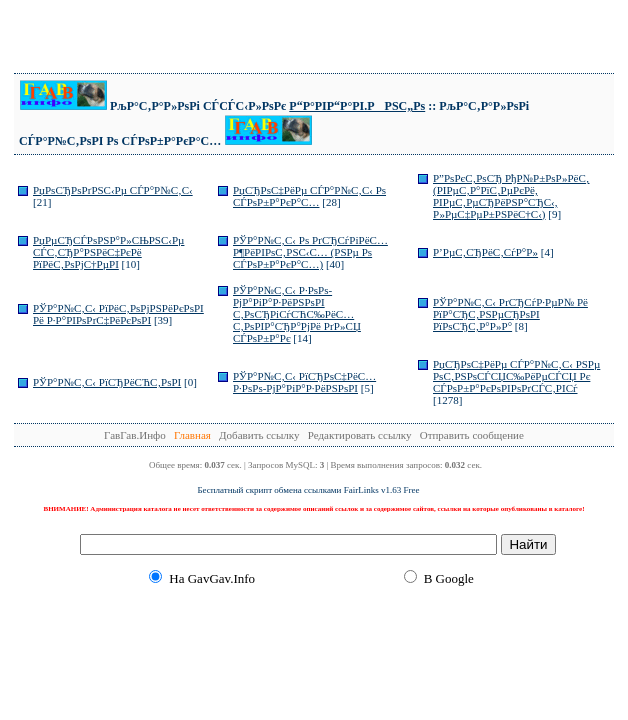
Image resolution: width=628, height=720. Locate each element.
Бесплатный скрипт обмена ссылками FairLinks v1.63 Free (308, 490)
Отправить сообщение (472, 435)
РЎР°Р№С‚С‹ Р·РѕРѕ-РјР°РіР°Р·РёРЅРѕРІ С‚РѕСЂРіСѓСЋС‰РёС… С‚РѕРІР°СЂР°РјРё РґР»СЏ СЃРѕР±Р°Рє (297, 314)
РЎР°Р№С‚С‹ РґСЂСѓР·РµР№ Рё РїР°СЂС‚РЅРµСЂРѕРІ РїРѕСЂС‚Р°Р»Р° (510, 314)
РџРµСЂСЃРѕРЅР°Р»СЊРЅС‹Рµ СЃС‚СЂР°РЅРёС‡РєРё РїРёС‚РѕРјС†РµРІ (108, 252)
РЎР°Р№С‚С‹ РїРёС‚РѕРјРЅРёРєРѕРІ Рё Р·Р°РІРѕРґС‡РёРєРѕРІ (118, 314)
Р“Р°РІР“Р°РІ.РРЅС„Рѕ (357, 106)
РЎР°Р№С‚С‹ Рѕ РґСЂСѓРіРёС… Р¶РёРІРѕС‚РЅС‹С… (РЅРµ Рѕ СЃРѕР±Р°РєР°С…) (310, 252)
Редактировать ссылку (360, 435)
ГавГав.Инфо (135, 435)
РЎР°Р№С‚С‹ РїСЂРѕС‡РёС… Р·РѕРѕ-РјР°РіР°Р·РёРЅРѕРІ (304, 382)
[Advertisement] (314, 38)
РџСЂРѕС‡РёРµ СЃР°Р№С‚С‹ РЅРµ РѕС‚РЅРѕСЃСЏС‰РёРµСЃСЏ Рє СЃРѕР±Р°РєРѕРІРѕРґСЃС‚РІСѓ (516, 376)
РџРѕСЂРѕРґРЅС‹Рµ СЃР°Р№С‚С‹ (113, 190)
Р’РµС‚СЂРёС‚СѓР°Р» (485, 252)
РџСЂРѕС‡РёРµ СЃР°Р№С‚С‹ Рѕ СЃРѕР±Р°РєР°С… (309, 196)
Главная (192, 435)
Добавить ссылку (259, 435)
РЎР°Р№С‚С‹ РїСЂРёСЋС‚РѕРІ (107, 382)
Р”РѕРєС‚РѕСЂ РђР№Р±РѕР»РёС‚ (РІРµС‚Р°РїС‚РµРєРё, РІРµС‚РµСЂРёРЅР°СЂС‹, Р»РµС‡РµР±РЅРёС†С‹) (511, 196)
